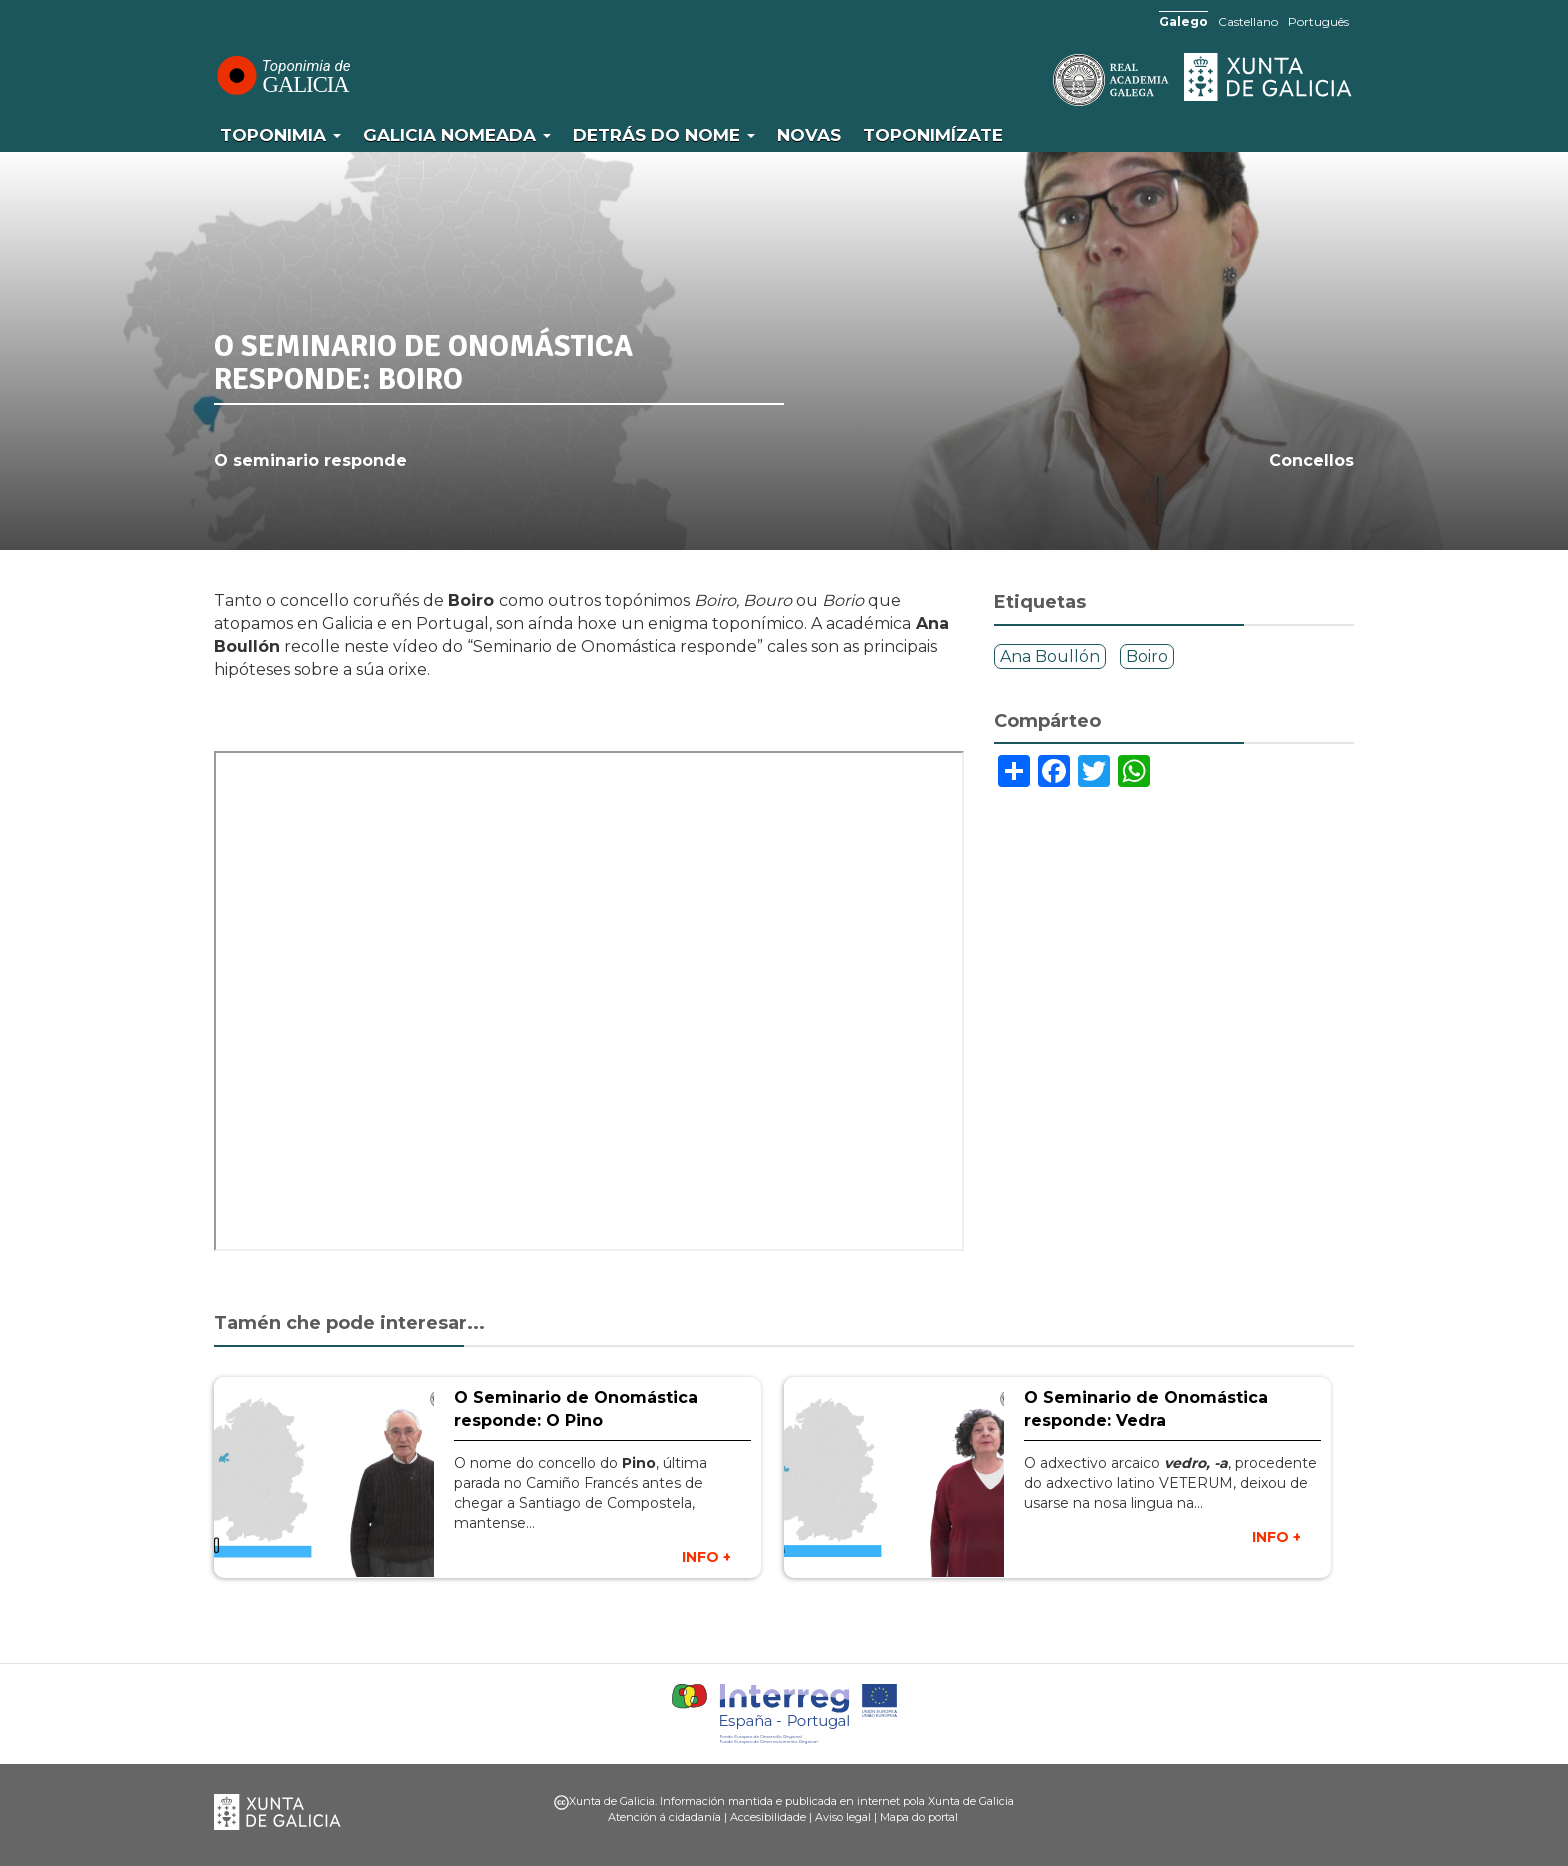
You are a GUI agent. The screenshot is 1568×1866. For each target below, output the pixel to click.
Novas (809, 135)
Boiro (1147, 656)
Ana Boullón (1050, 656)
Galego (1183, 21)
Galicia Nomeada (457, 135)
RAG (1049, 80)
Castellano (1248, 21)
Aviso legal (843, 1817)
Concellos (1311, 460)
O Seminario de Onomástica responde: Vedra (1146, 1409)
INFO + (706, 1557)
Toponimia (280, 135)
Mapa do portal (919, 1817)
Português (1318, 21)
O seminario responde (310, 460)
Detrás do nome (664, 135)
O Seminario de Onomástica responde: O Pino (576, 1409)
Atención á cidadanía (664, 1817)
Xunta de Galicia (1269, 77)
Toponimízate (933, 135)
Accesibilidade (768, 1817)
